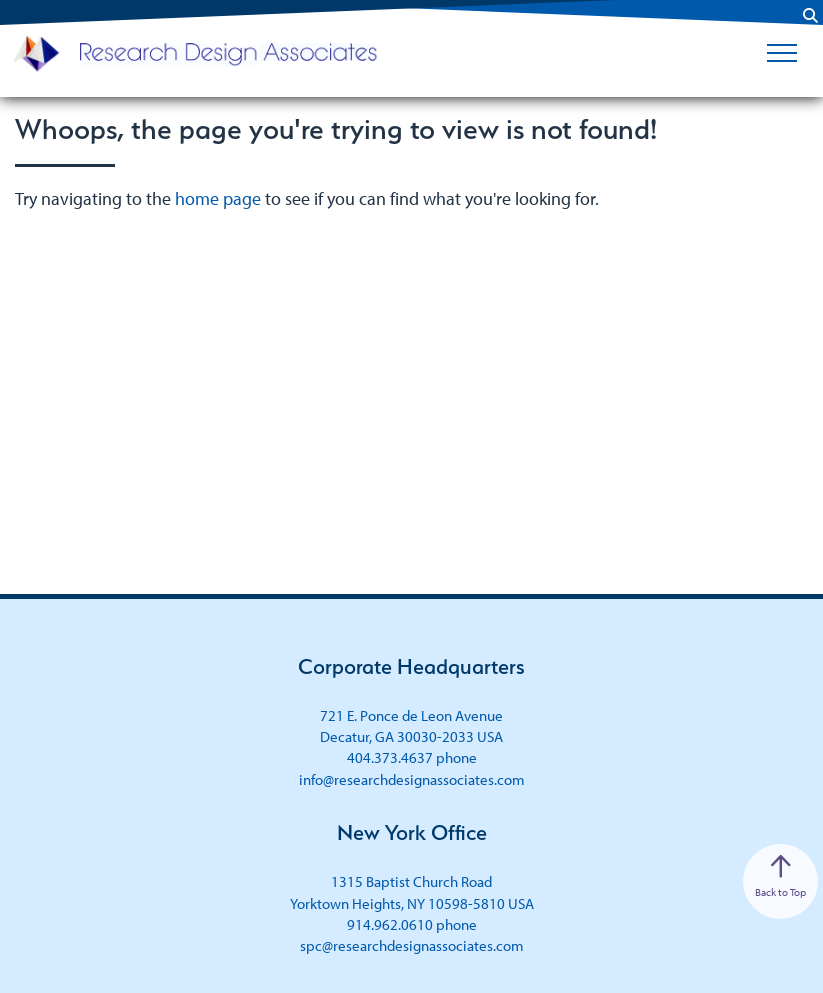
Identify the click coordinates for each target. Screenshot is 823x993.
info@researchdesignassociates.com (412, 779)
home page (218, 198)
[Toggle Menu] (782, 53)
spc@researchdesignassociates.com (412, 945)
